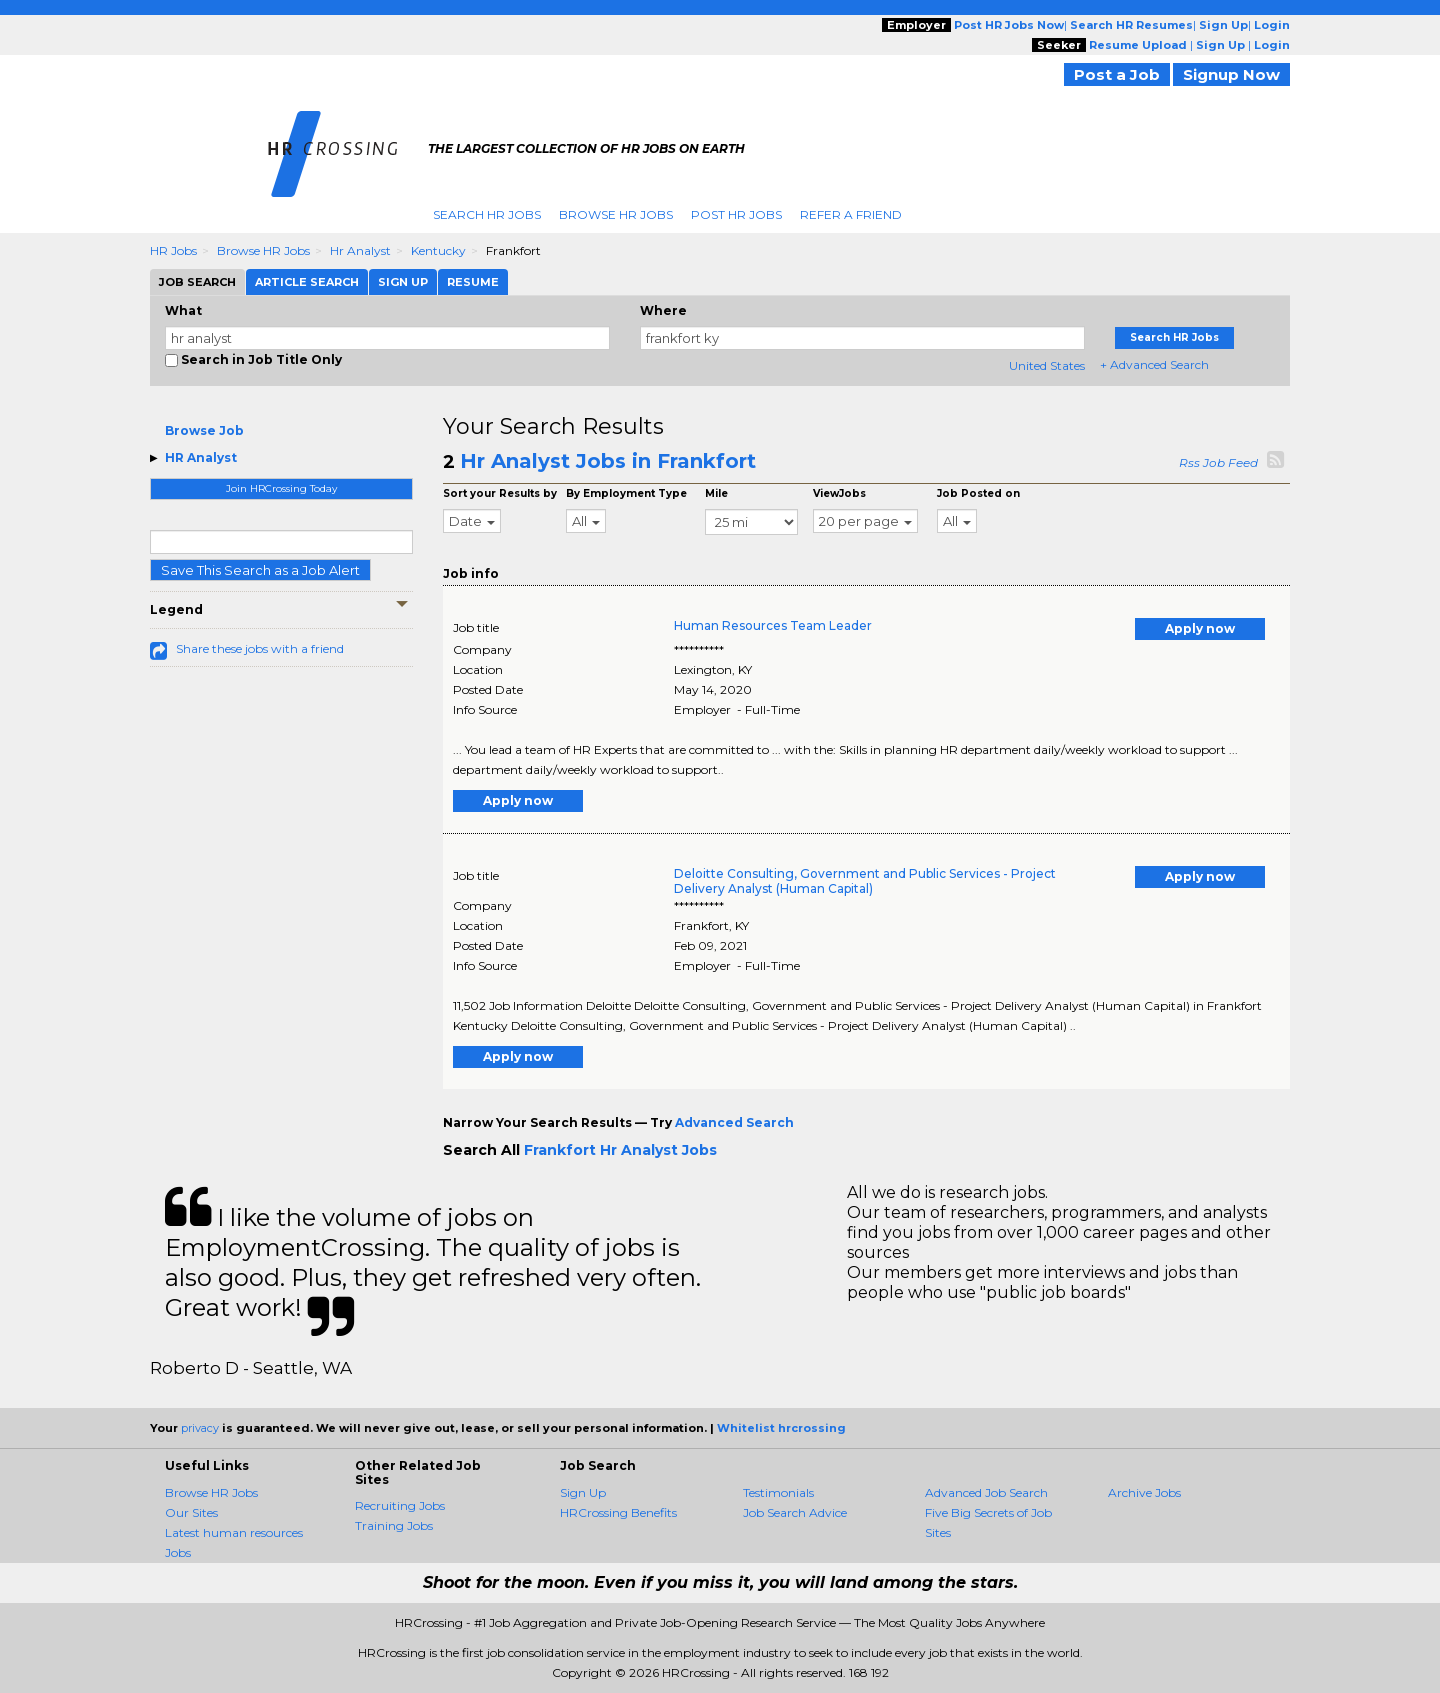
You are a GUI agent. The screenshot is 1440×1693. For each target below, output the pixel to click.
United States (1047, 365)
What (183, 310)
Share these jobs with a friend (260, 648)
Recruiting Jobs (400, 1505)
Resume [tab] (473, 282)
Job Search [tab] (197, 282)
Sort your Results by (500, 493)
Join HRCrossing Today (281, 488)
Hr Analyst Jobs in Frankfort (608, 461)
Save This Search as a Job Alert (260, 570)
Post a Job (1117, 74)
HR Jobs (173, 250)
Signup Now (1231, 74)
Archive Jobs (1144, 1492)
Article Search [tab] (307, 282)
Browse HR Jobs (616, 214)
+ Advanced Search (1154, 364)
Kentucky (438, 250)
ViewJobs (839, 493)
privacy (200, 1428)
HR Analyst (201, 457)
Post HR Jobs (736, 214)
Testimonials (778, 1492)
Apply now (1200, 628)
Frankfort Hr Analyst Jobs (620, 1150)
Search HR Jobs (487, 214)
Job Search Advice (795, 1512)
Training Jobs (394, 1525)
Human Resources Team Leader (773, 625)
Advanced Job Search (986, 1492)
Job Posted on (978, 493)
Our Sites (191, 1512)
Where (663, 310)
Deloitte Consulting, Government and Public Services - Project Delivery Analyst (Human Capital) (865, 881)
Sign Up (583, 1492)
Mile (716, 493)
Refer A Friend (851, 214)
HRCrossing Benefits (618, 1512)
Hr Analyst (360, 250)
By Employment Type (626, 493)
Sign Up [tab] (403, 282)
